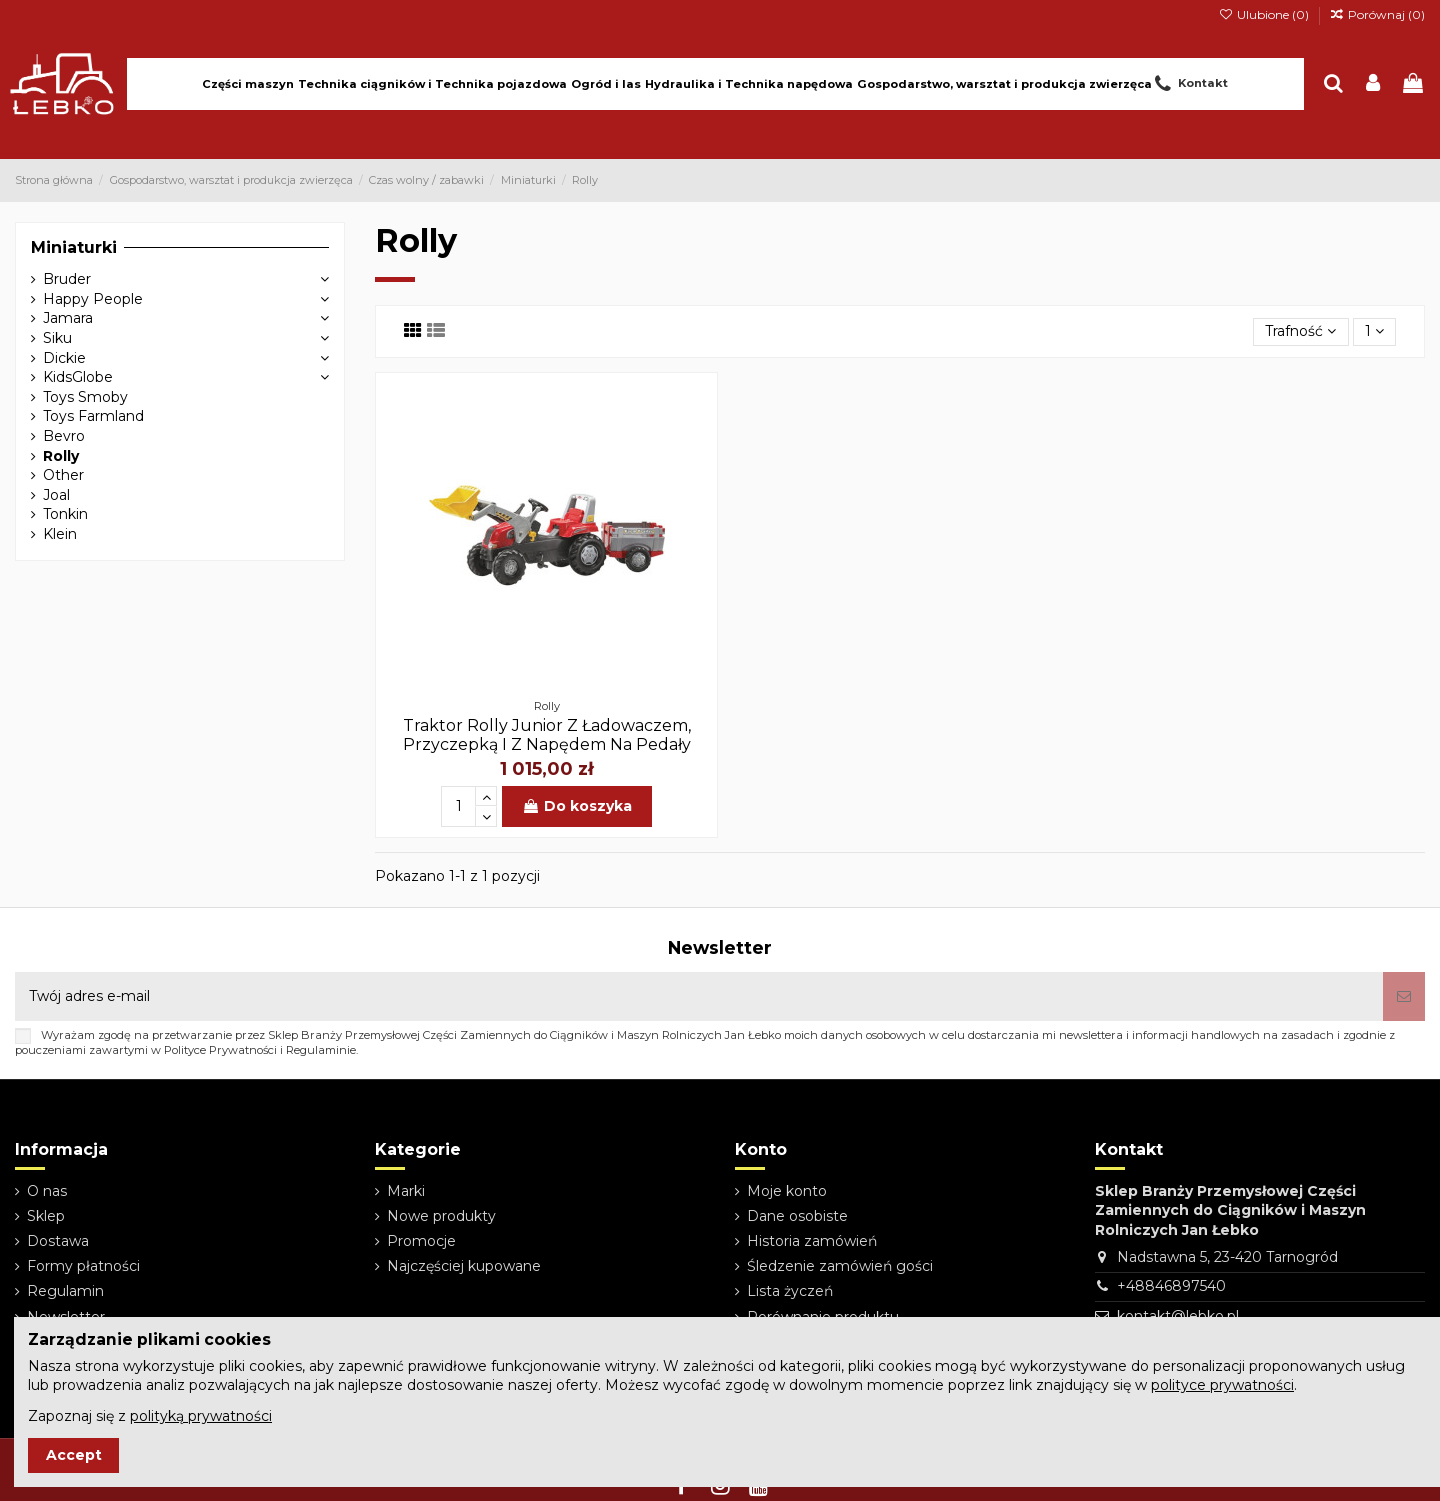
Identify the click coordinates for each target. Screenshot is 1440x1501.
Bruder (67, 279)
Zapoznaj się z (150, 1416)
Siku (57, 338)
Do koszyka (577, 806)
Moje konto (787, 1191)
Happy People (93, 299)
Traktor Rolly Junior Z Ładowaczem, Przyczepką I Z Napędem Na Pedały (547, 735)
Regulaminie (321, 1050)
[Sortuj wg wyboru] (1300, 332)
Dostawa (58, 1241)
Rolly (61, 456)
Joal (56, 495)
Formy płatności (83, 1266)
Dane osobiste (797, 1216)
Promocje (421, 1241)
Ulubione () (1264, 14)
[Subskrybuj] (1404, 996)
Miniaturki (74, 247)
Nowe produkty (441, 1216)
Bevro (64, 436)
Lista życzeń (790, 1291)
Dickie (64, 358)
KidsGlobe (78, 377)
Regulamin (65, 1291)
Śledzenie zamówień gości (840, 1266)
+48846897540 (1171, 1286)
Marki (406, 1191)
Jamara (68, 318)
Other (63, 475)
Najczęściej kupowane (464, 1266)
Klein (60, 534)
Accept (74, 1455)
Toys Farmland (93, 416)
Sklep (46, 1216)
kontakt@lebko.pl (1178, 1316)
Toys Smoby (85, 397)
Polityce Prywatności (220, 1050)
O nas (47, 1191)
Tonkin (65, 514)
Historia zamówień (812, 1241)
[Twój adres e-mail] (699, 996)
